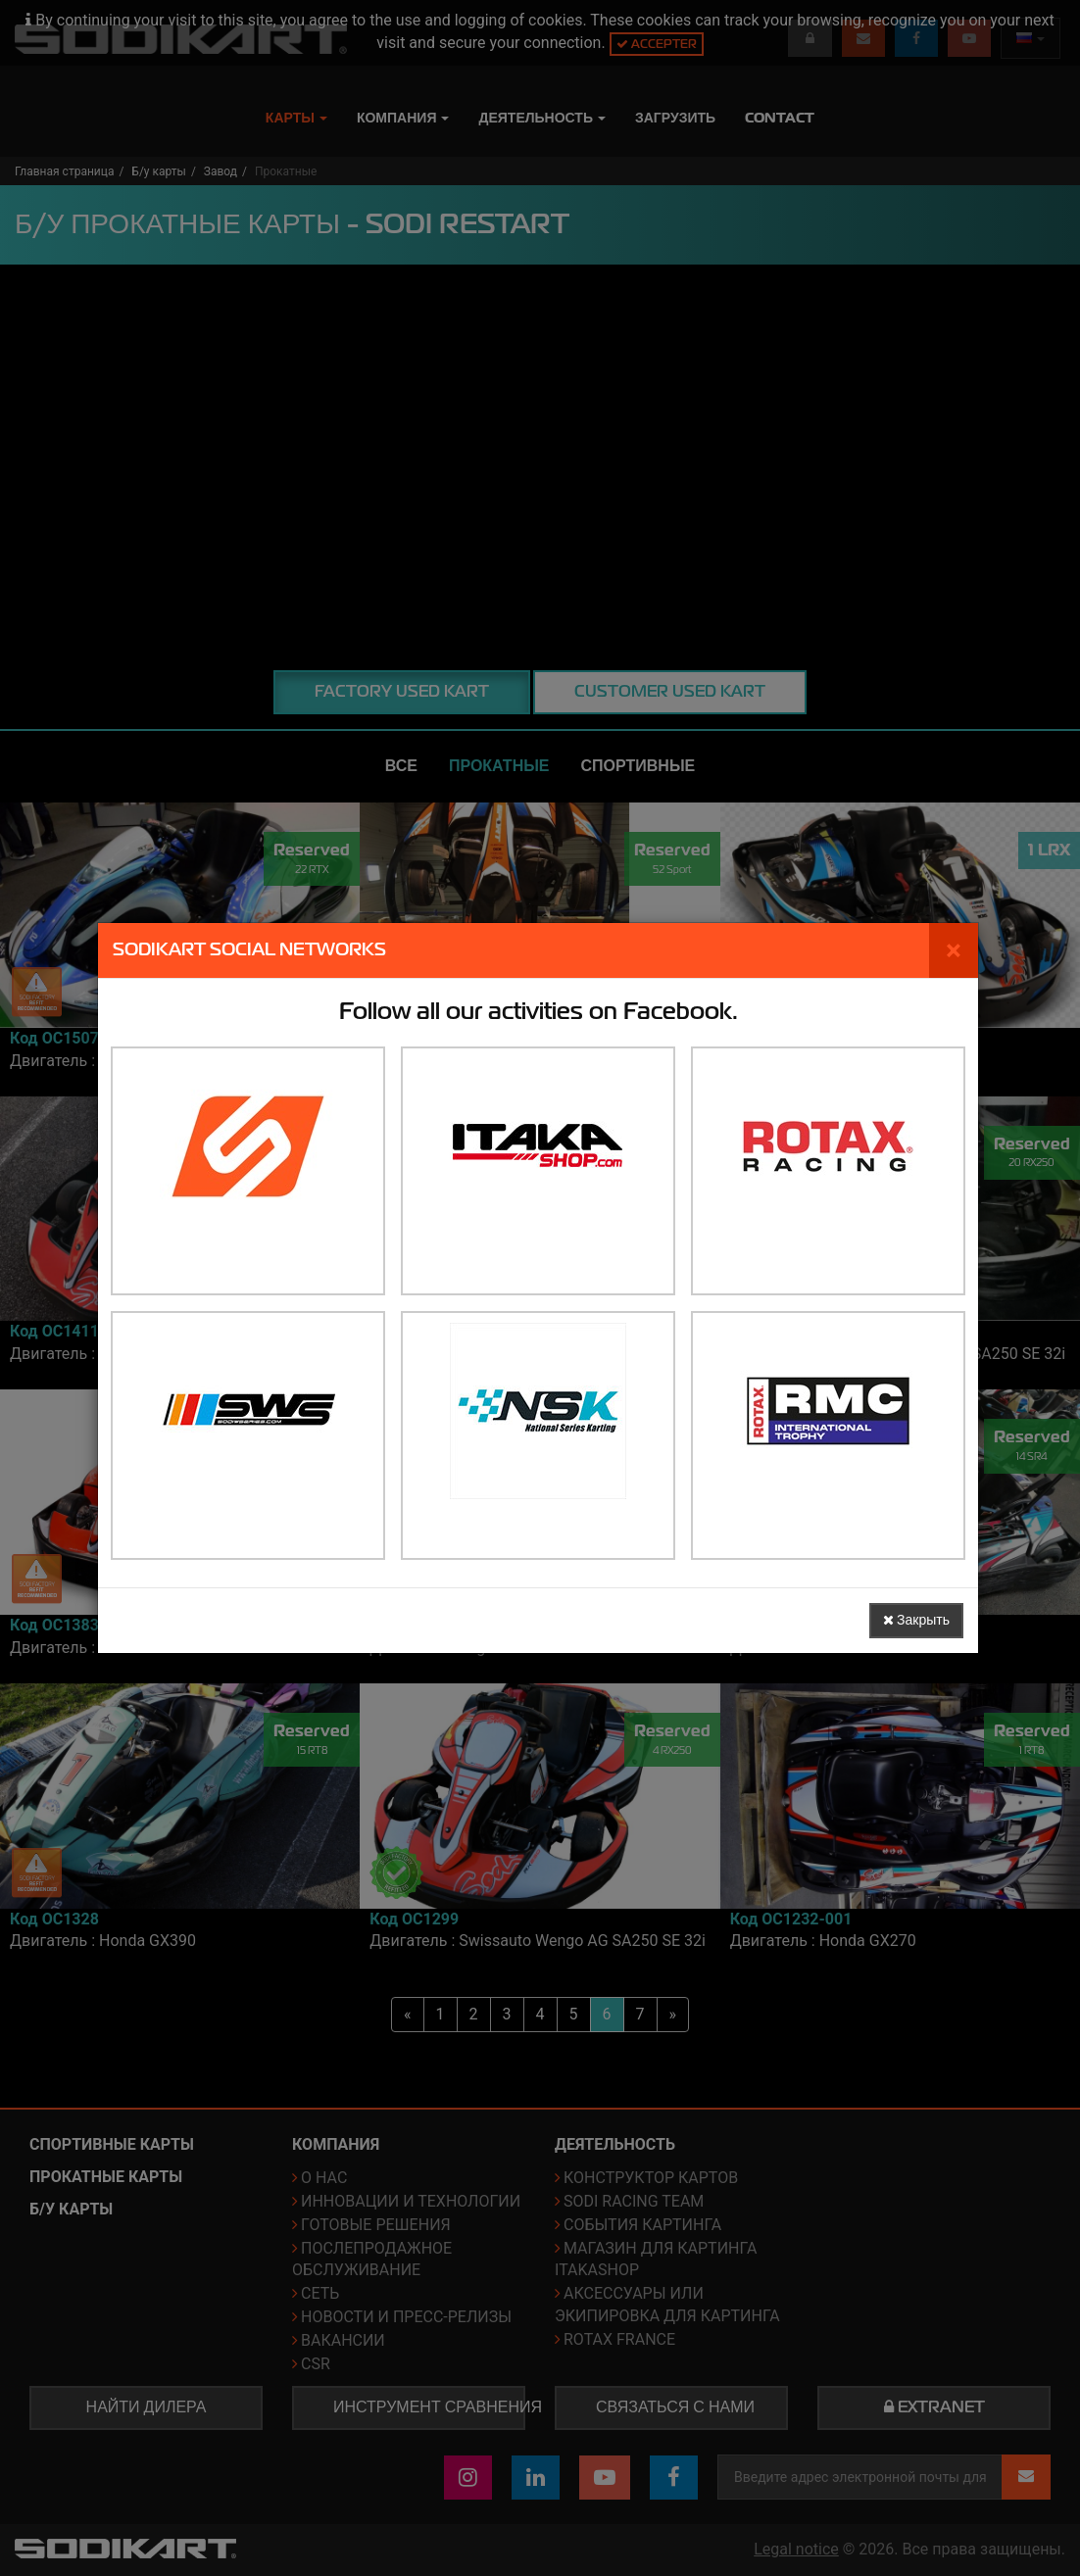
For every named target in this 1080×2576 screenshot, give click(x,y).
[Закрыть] (953, 950)
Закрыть (916, 1620)
